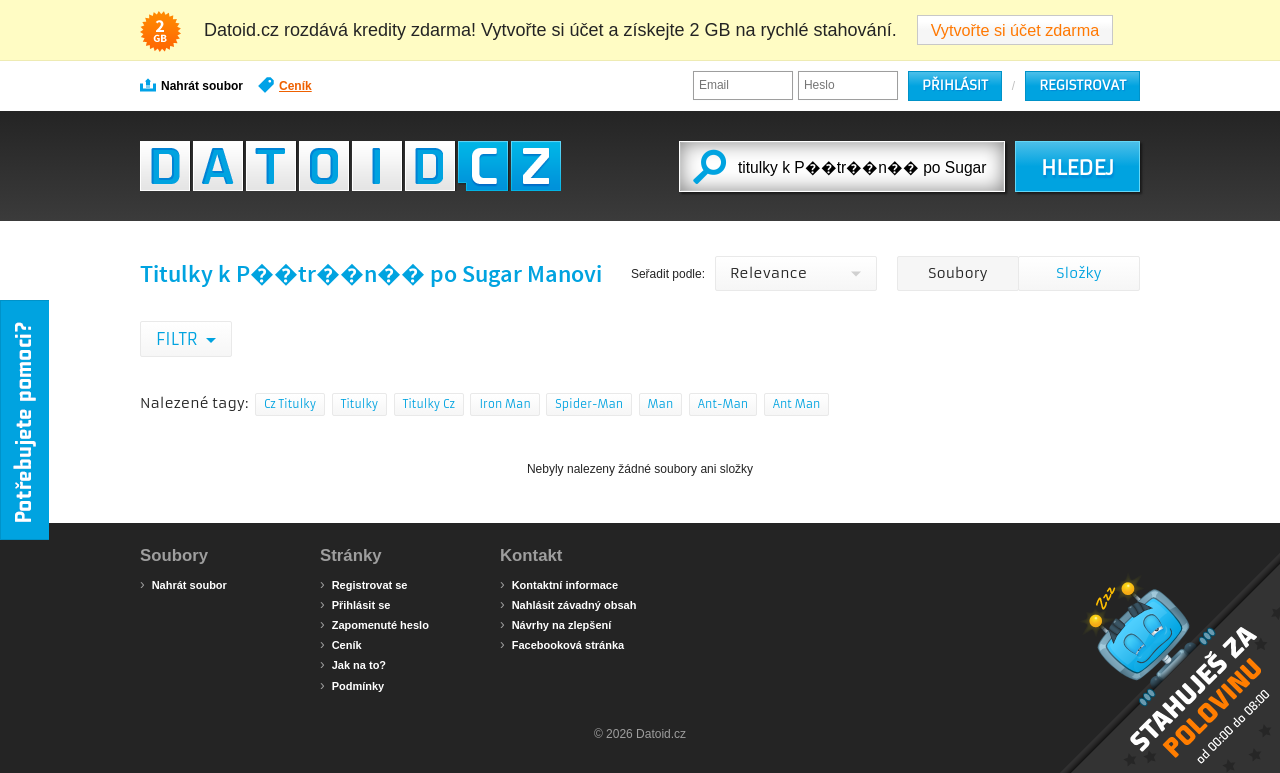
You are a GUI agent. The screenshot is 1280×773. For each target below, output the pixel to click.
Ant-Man (723, 404)
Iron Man (504, 404)
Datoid (350, 166)
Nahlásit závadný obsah (568, 604)
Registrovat (1082, 85)
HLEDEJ (1077, 168)
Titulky (360, 404)
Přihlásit (955, 85)
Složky (1078, 273)
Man (661, 404)
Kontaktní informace (559, 584)
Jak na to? (353, 664)
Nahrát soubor (191, 85)
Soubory (957, 273)
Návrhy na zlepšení (555, 624)
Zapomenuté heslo (374, 624)
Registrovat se (363, 584)
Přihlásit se (355, 604)
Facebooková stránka (562, 644)
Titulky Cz (429, 404)
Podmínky (352, 685)
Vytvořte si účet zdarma (1015, 30)
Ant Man (797, 404)
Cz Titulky (290, 404)
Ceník (285, 85)
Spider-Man (589, 404)
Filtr (178, 339)
